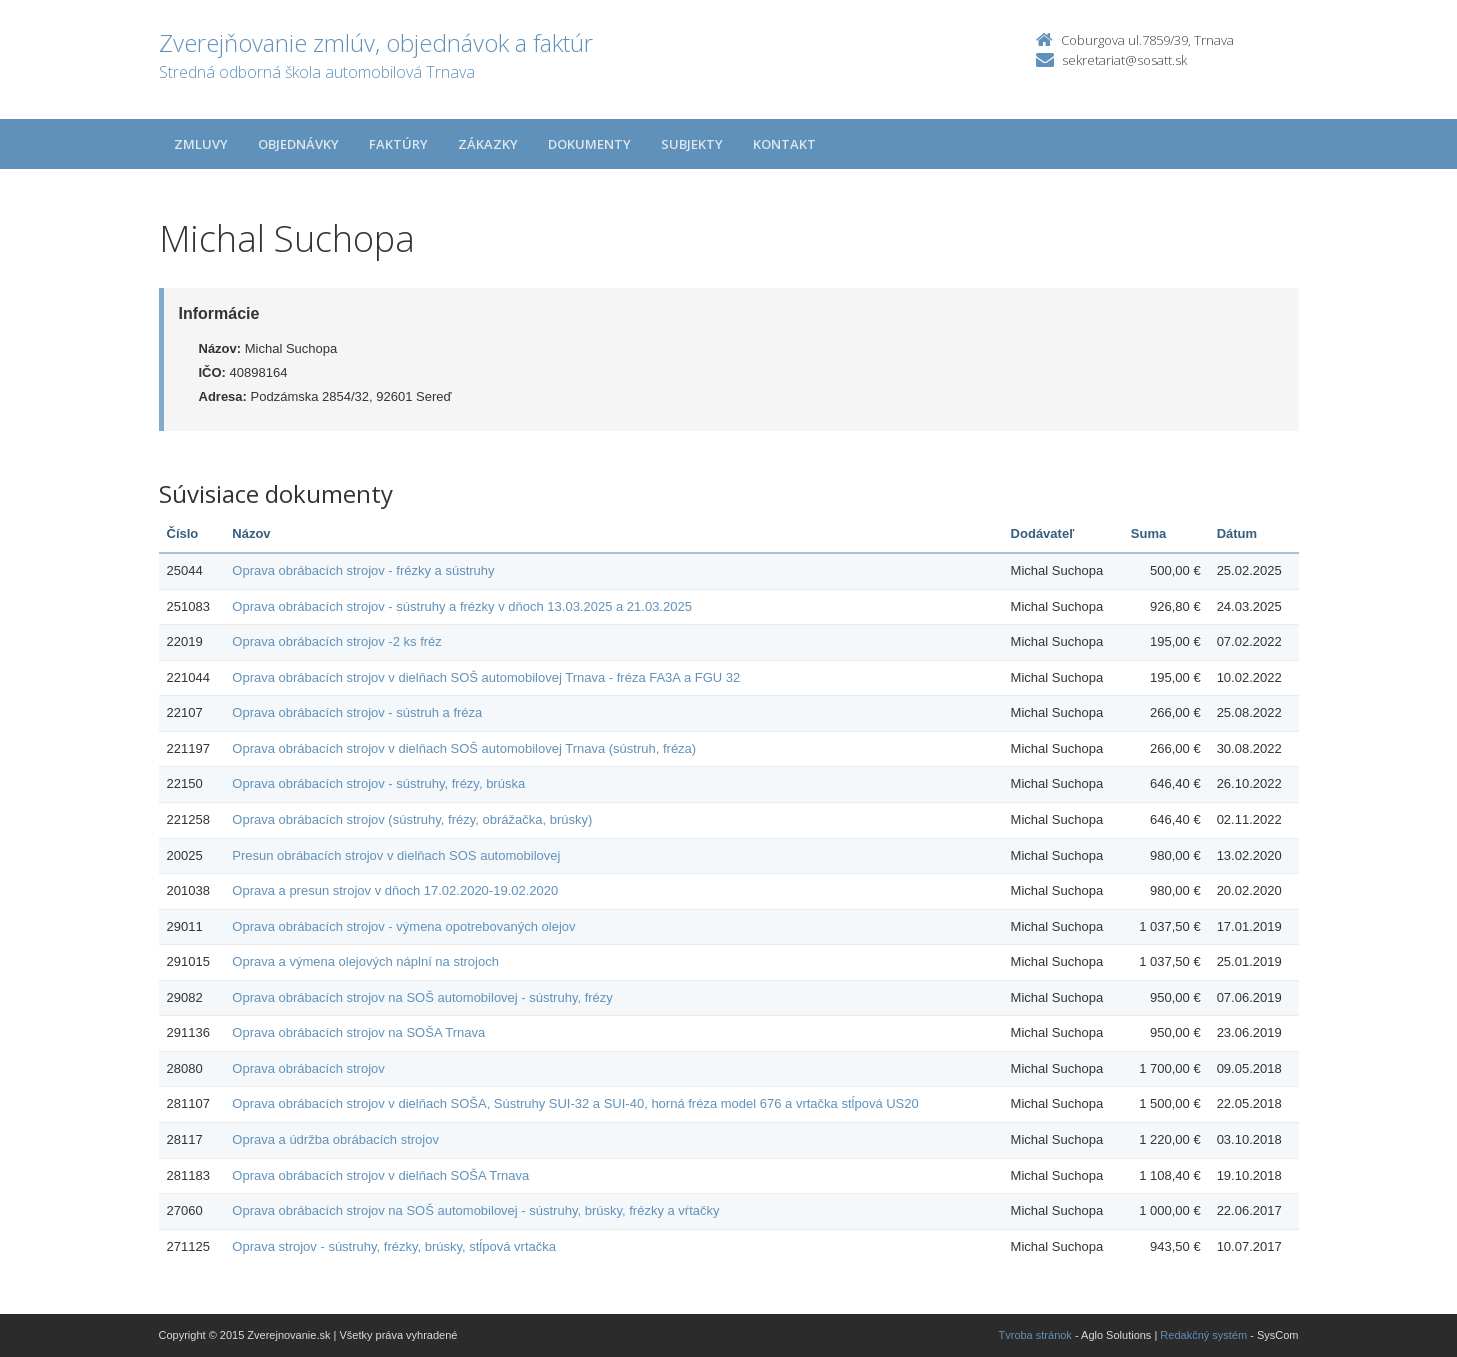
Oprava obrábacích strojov (308, 1068)
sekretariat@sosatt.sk (1124, 60)
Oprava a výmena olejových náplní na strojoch (365, 961)
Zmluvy (201, 144)
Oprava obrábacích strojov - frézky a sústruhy (363, 570)
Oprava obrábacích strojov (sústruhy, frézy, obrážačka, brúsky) (412, 819)
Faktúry (398, 144)
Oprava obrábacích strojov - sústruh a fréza (357, 712)
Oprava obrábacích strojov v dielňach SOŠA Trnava (380, 1175)
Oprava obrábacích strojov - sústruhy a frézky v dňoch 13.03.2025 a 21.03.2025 (462, 606)
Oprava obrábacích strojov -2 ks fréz (337, 641)
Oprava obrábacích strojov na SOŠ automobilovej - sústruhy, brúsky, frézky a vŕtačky (475, 1210)
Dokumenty (589, 144)
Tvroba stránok (1035, 1335)
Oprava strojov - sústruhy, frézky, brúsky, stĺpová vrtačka (394, 1246)
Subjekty (692, 144)
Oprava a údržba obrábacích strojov (335, 1139)
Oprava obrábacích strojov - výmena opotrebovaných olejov (403, 926)
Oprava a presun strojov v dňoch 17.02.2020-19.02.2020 (395, 890)
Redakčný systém (1203, 1335)
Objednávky (298, 144)
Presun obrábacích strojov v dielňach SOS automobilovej (396, 855)
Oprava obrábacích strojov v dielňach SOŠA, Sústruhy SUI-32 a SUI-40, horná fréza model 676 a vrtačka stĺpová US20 (575, 1103)
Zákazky (488, 144)
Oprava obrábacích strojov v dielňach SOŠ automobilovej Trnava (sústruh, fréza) (464, 748)
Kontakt (784, 144)
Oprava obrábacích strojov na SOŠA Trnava (358, 1032)
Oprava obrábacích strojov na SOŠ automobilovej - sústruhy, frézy (422, 997)
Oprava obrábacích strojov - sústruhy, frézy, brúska (378, 783)
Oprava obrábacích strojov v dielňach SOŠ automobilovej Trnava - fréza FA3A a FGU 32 (486, 677)
